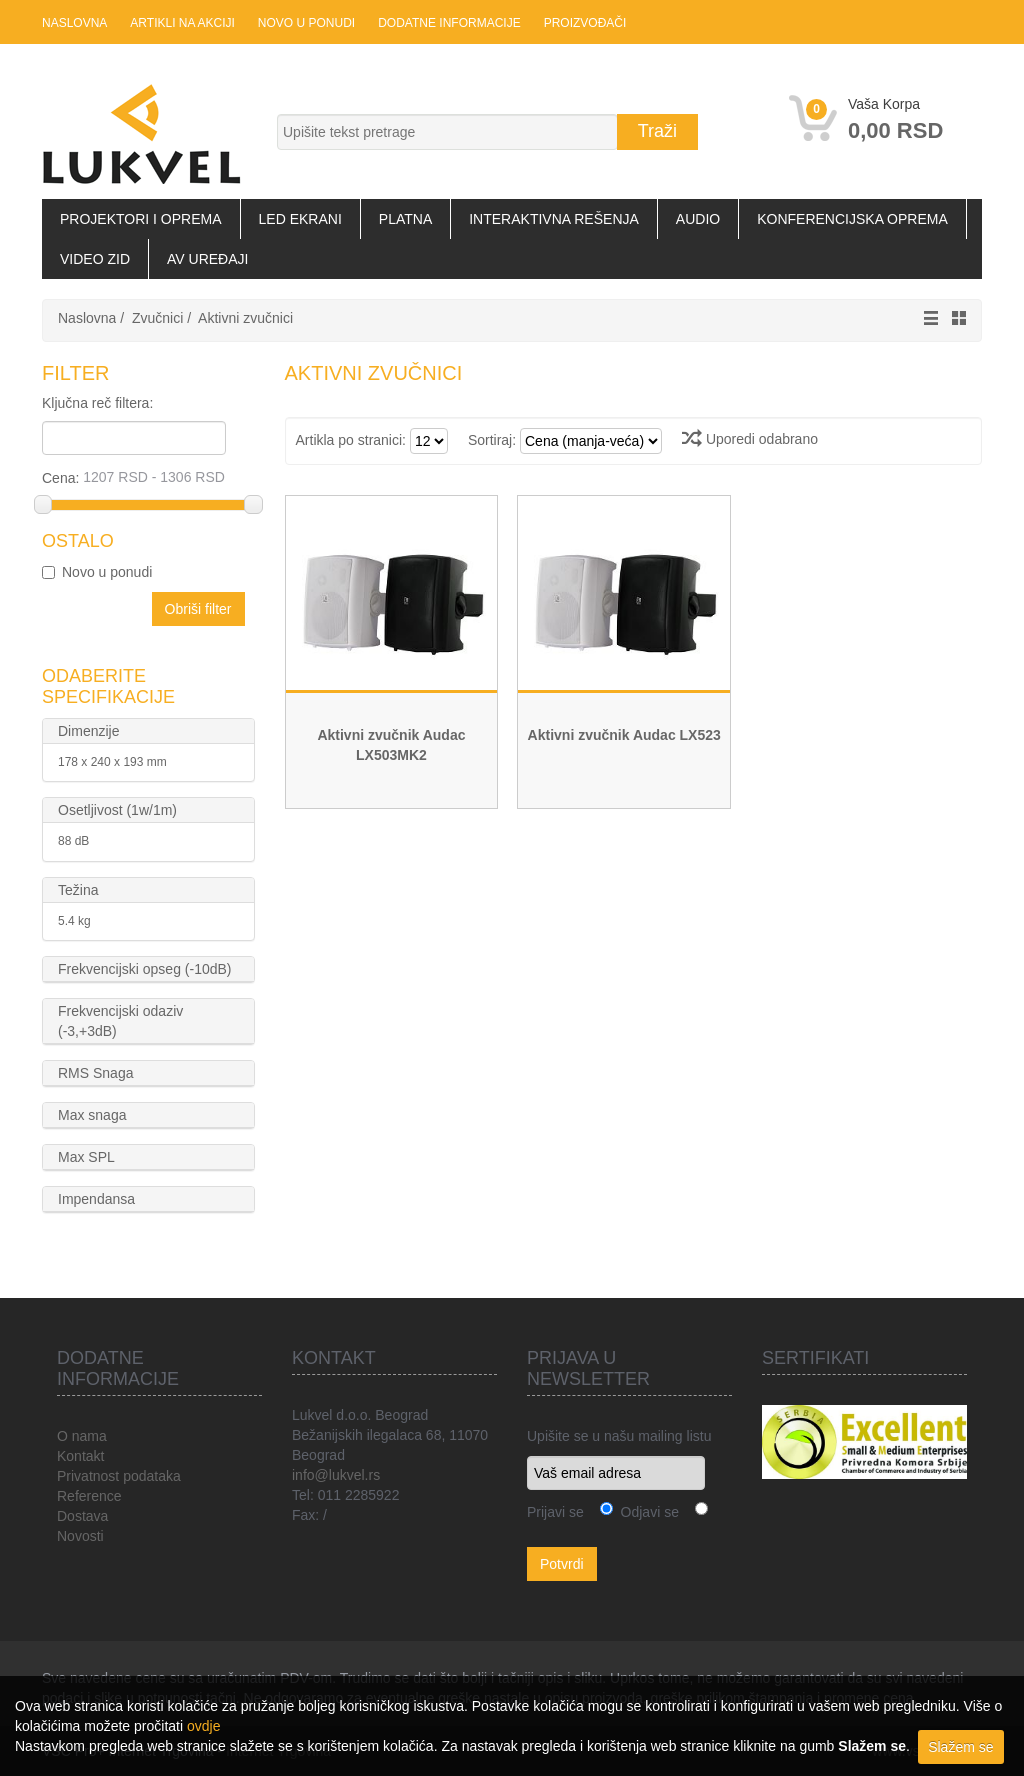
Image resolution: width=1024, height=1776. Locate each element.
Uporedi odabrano (750, 439)
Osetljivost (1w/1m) (117, 810)
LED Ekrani (300, 219)
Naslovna (74, 23)
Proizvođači (585, 23)
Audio (698, 219)
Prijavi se (555, 1512)
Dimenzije (88, 731)
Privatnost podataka (119, 1476)
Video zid (95, 259)
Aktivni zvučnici (245, 318)
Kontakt (80, 1456)
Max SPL (86, 1157)
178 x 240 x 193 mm (112, 762)
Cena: (147, 477)
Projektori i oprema (141, 219)
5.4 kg (74, 921)
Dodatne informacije (449, 23)
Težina (78, 890)
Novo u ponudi (306, 23)
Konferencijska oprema (852, 219)
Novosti (80, 1536)
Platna (405, 219)
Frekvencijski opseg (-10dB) (145, 969)
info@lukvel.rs (336, 1475)
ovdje (203, 1726)
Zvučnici (157, 318)
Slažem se (960, 1747)
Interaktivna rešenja (554, 219)
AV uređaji (207, 259)
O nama (82, 1436)
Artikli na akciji (182, 23)
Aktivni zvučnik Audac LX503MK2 (391, 745)
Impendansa (96, 1199)
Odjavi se (646, 1512)
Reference (89, 1496)
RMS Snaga (95, 1073)
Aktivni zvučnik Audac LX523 (624, 735)
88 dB (73, 841)
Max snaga (92, 1115)
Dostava (82, 1516)
